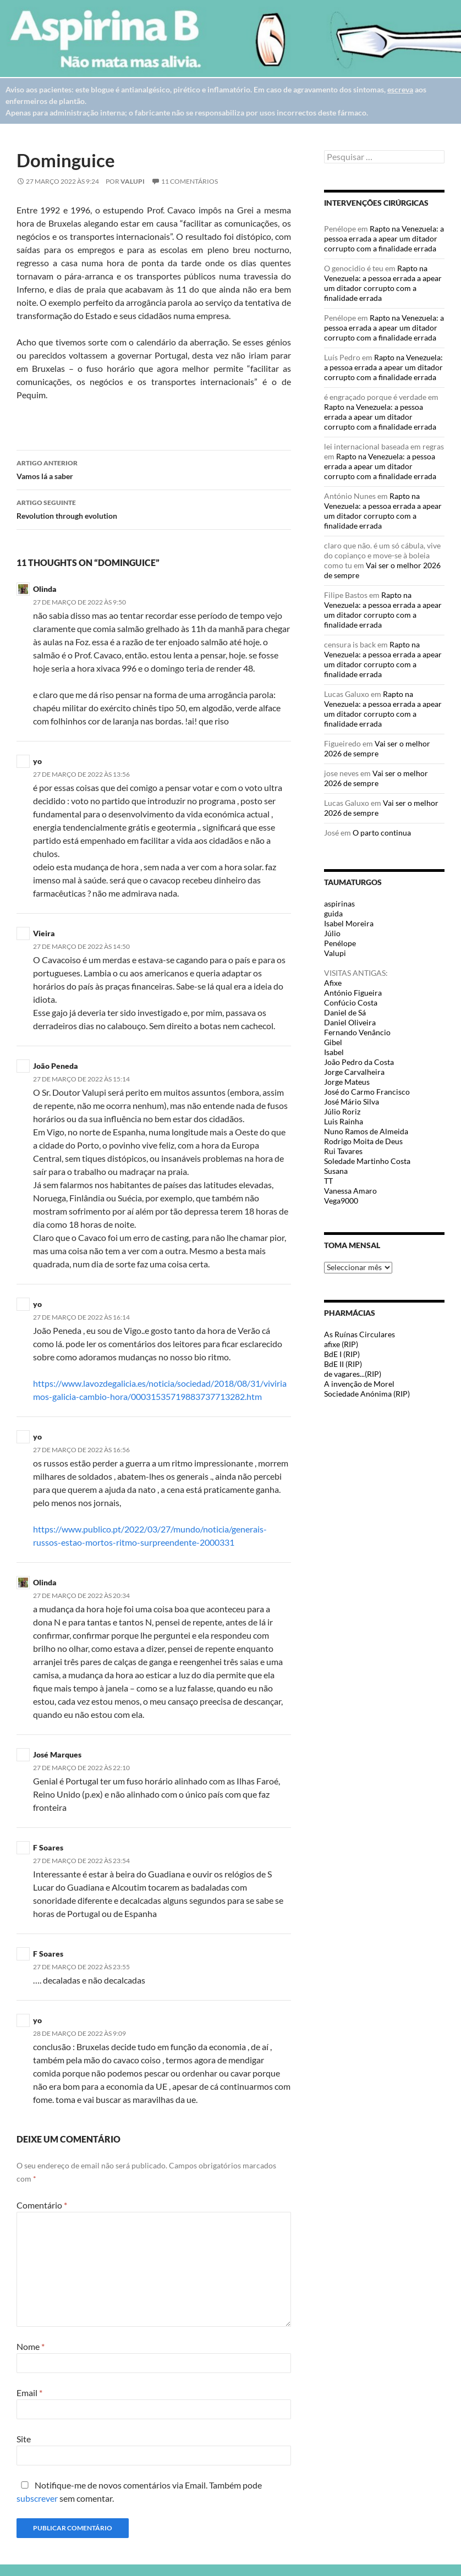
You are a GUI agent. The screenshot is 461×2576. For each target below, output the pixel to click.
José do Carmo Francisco (367, 1091)
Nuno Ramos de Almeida (366, 1131)
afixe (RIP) (341, 1344)
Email (29, 2392)
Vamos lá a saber (154, 469)
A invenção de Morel (359, 1383)
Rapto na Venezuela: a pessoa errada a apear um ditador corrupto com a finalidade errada (384, 238)
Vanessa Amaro (350, 1190)
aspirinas (339, 903)
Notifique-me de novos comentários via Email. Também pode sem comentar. (139, 2491)
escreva (400, 89)
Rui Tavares (343, 1151)
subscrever (37, 2498)
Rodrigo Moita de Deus (363, 1141)
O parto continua (382, 832)
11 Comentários (189, 181)
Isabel (334, 1052)
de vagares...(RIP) (352, 1373)
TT (328, 1180)
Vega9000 (341, 1200)
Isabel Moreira (349, 923)
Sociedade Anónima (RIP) (367, 1393)
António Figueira (353, 992)
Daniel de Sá (345, 1012)
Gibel (333, 1042)
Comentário (42, 2205)
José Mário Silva (351, 1101)
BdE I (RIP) (342, 1354)
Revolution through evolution (154, 508)
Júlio (332, 933)
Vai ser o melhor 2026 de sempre (377, 748)
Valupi (132, 181)
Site (24, 2439)
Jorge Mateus (347, 1081)
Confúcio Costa (350, 1002)
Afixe (333, 982)
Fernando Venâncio (357, 1032)
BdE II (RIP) (343, 1364)
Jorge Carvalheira (354, 1071)
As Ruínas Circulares (359, 1334)
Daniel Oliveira (350, 1022)
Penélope (340, 943)
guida (333, 913)
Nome (31, 2346)
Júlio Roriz (342, 1111)
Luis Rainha (343, 1121)
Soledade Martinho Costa (367, 1161)
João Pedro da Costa (359, 1062)
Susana (336, 1171)
